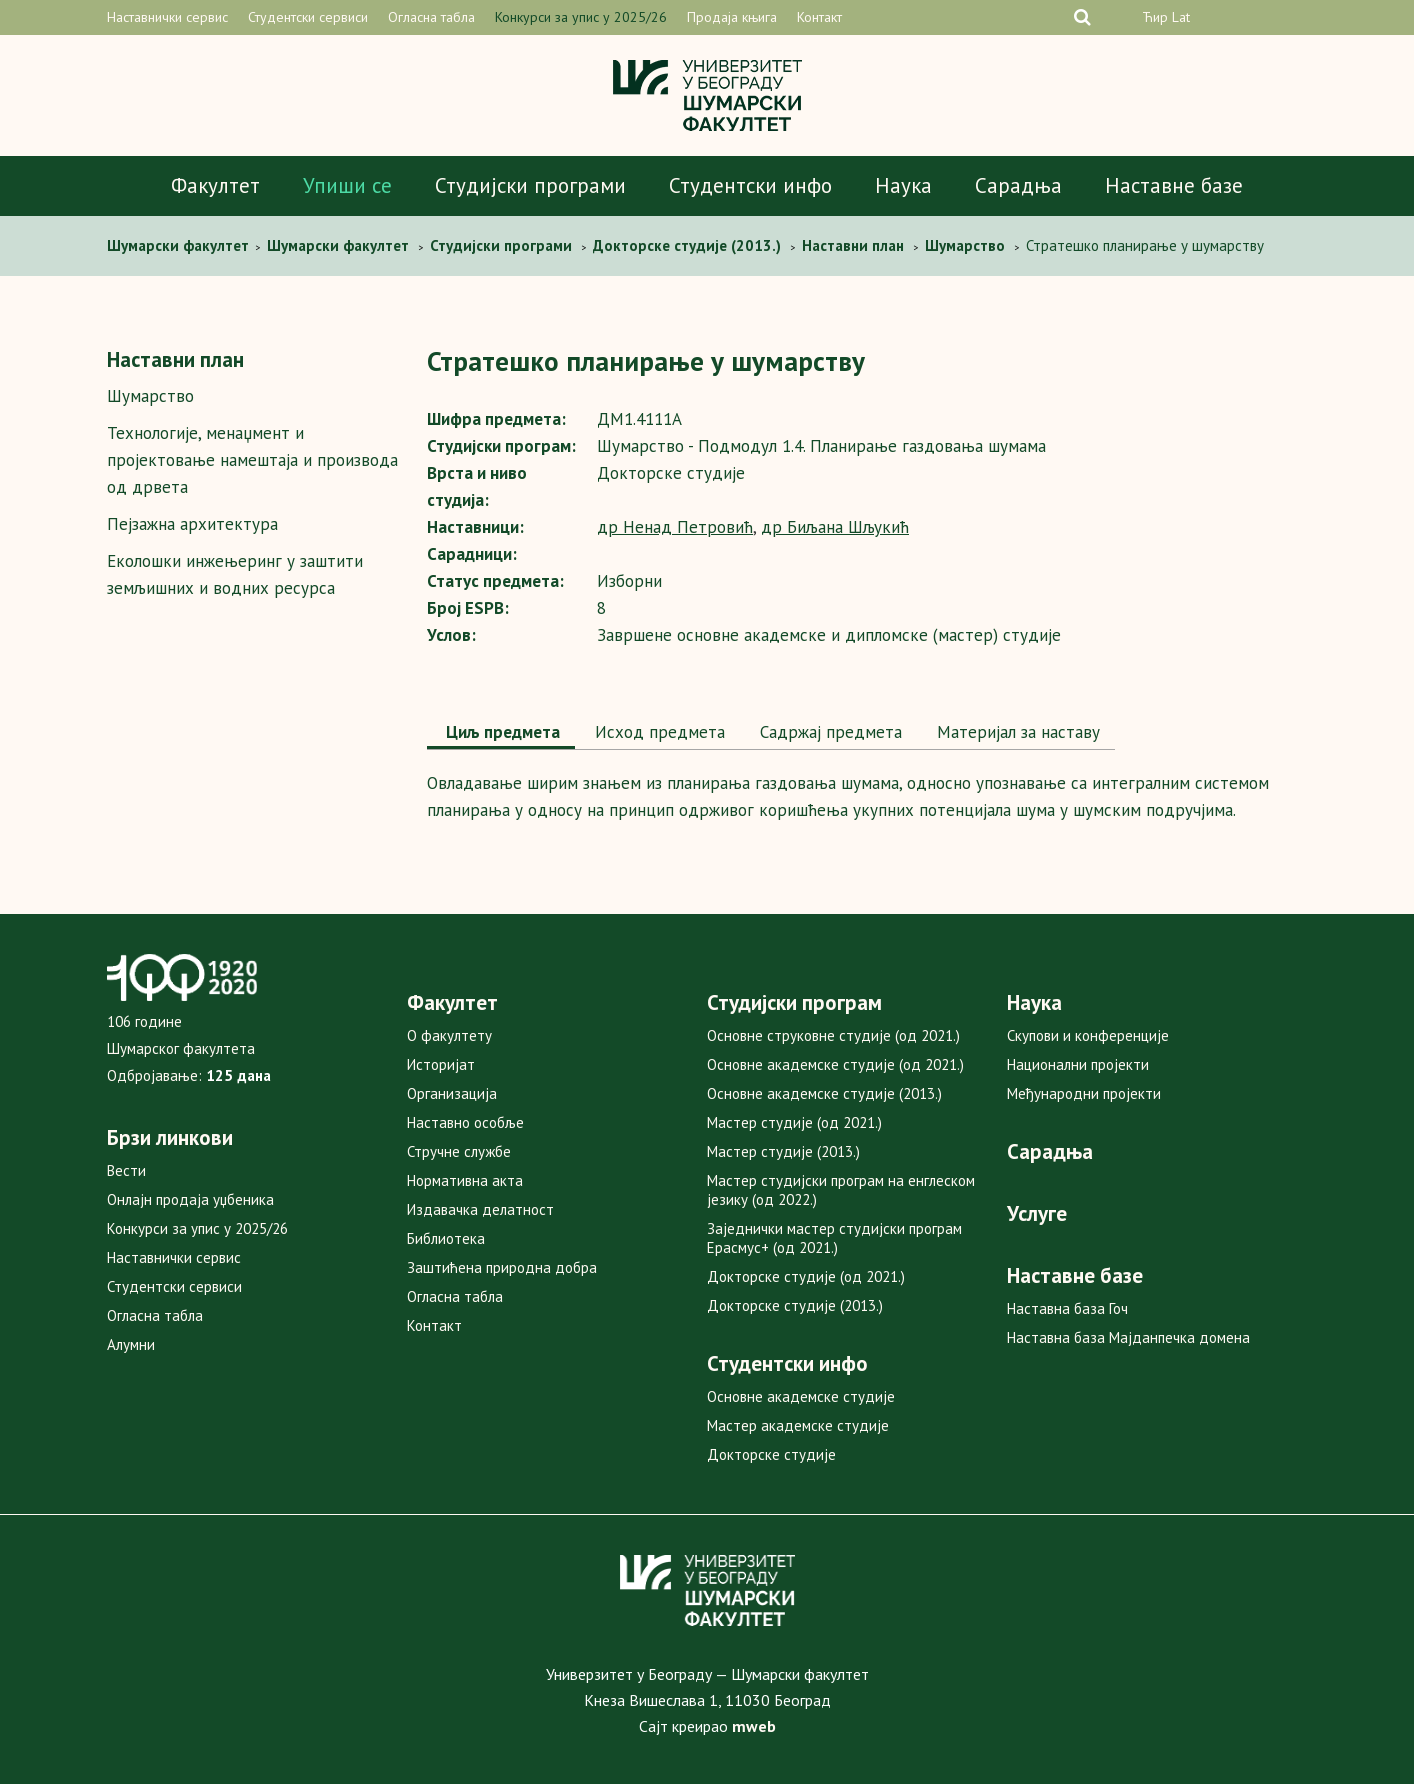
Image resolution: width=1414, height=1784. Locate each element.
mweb (754, 1726)
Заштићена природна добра (502, 1267)
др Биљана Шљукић (835, 527)
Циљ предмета (501, 732)
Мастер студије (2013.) (783, 1151)
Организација (452, 1093)
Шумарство (150, 396)
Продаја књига (732, 17)
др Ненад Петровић (675, 527)
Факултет (215, 185)
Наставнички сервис (167, 17)
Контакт (819, 17)
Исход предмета (657, 732)
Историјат (441, 1064)
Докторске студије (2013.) (795, 1305)
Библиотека (446, 1238)
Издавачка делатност (480, 1209)
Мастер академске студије (798, 1425)
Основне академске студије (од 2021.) (835, 1064)
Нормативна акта (465, 1180)
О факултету (449, 1035)
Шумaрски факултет (180, 245)
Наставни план (175, 359)
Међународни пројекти (1084, 1093)
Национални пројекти (1078, 1064)
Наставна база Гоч (1067, 1308)
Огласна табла (431, 17)
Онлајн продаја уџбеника (190, 1199)
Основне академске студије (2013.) (824, 1093)
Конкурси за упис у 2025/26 (581, 17)
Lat (1181, 17)
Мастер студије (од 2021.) (794, 1122)
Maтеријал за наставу (1016, 732)
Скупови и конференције (1088, 1035)
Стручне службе (459, 1151)
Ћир (1155, 17)
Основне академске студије (801, 1396)
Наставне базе (1174, 185)
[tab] (501, 734)
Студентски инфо (750, 185)
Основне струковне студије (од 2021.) (833, 1035)
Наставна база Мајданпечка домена (1128, 1337)
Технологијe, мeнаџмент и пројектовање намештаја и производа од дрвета (252, 460)
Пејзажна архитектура (192, 524)
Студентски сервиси (308, 17)
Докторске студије (771, 1454)
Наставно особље (465, 1122)
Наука (903, 185)
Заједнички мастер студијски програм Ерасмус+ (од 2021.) (834, 1238)
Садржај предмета (828, 732)
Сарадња (1018, 185)
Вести (126, 1170)
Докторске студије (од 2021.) (806, 1276)
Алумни (131, 1344)
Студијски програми (530, 185)
